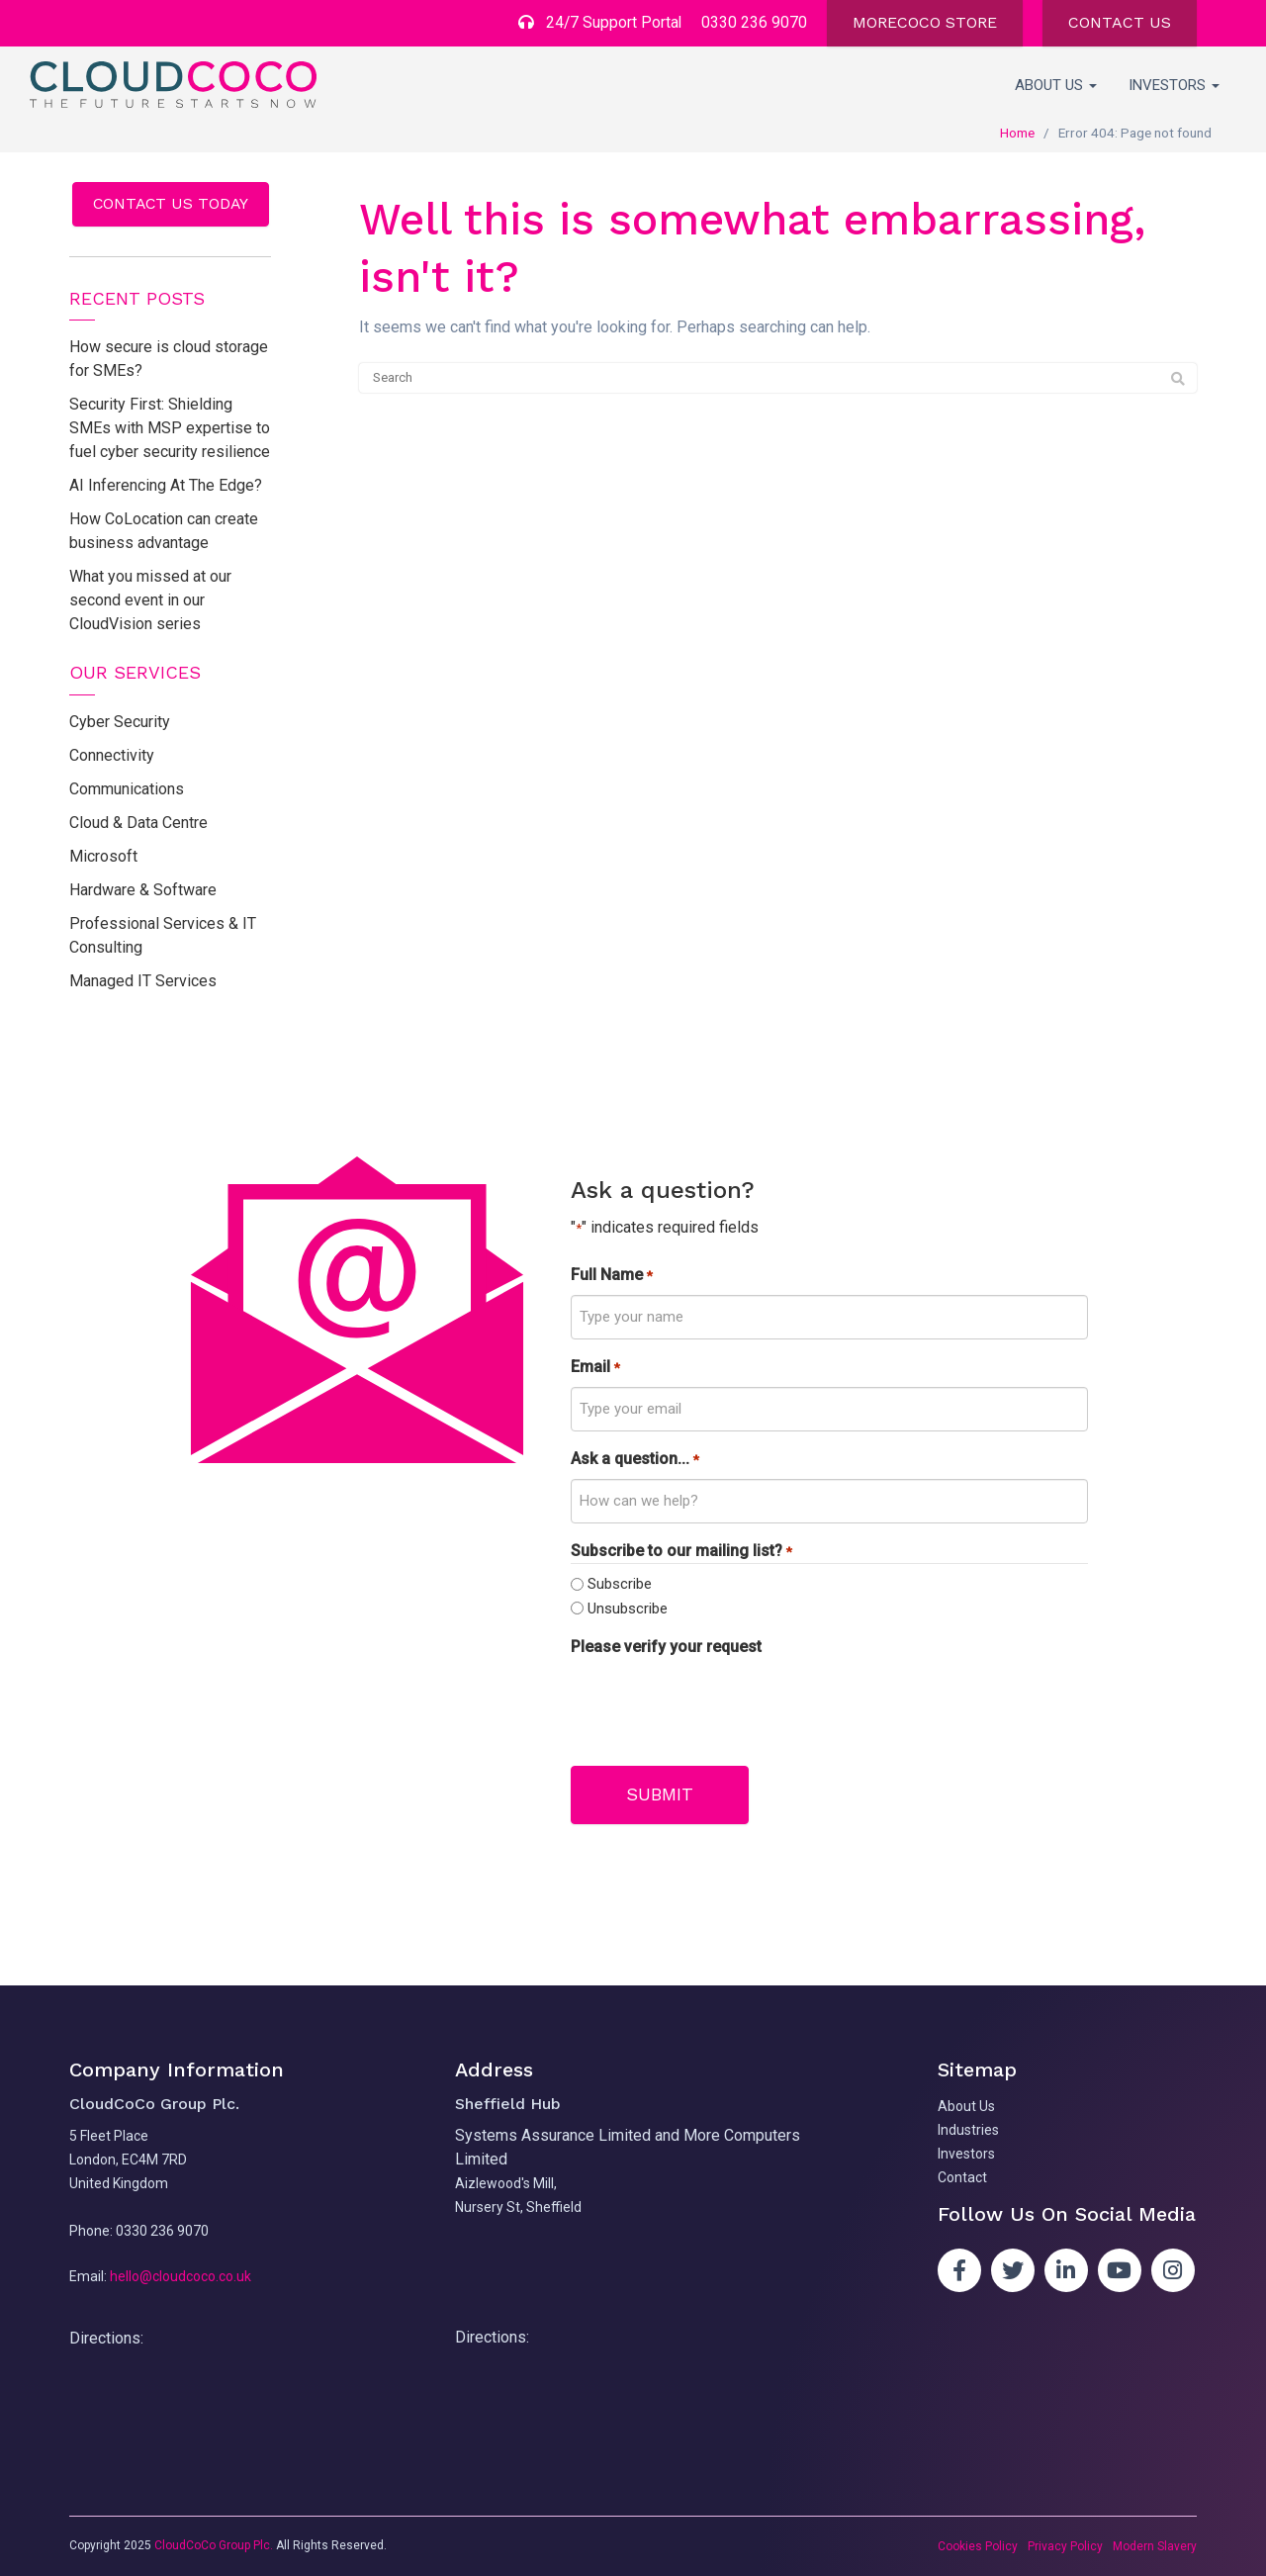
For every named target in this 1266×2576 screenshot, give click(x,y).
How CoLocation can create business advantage (163, 531)
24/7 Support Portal (598, 22)
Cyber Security (119, 721)
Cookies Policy (978, 2546)
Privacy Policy (1065, 2546)
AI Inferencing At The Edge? (165, 486)
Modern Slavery (1155, 2546)
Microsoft (103, 856)
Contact (962, 2176)
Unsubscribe (628, 1608)
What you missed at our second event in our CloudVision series (150, 601)
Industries (968, 2129)
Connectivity (111, 755)
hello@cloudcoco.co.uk (180, 2276)
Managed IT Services (143, 980)
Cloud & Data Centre (138, 822)
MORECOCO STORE (925, 22)
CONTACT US (1119, 22)
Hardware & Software (143, 889)
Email (595, 1367)
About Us (1056, 85)
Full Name (611, 1275)
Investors (1174, 85)
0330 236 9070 (754, 22)
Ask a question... (634, 1459)
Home (1017, 132)
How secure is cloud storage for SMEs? (168, 359)
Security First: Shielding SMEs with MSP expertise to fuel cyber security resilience (169, 429)
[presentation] (721, 1705)
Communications (126, 789)
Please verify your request (666, 1646)
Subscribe (620, 1585)
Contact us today (170, 203)
